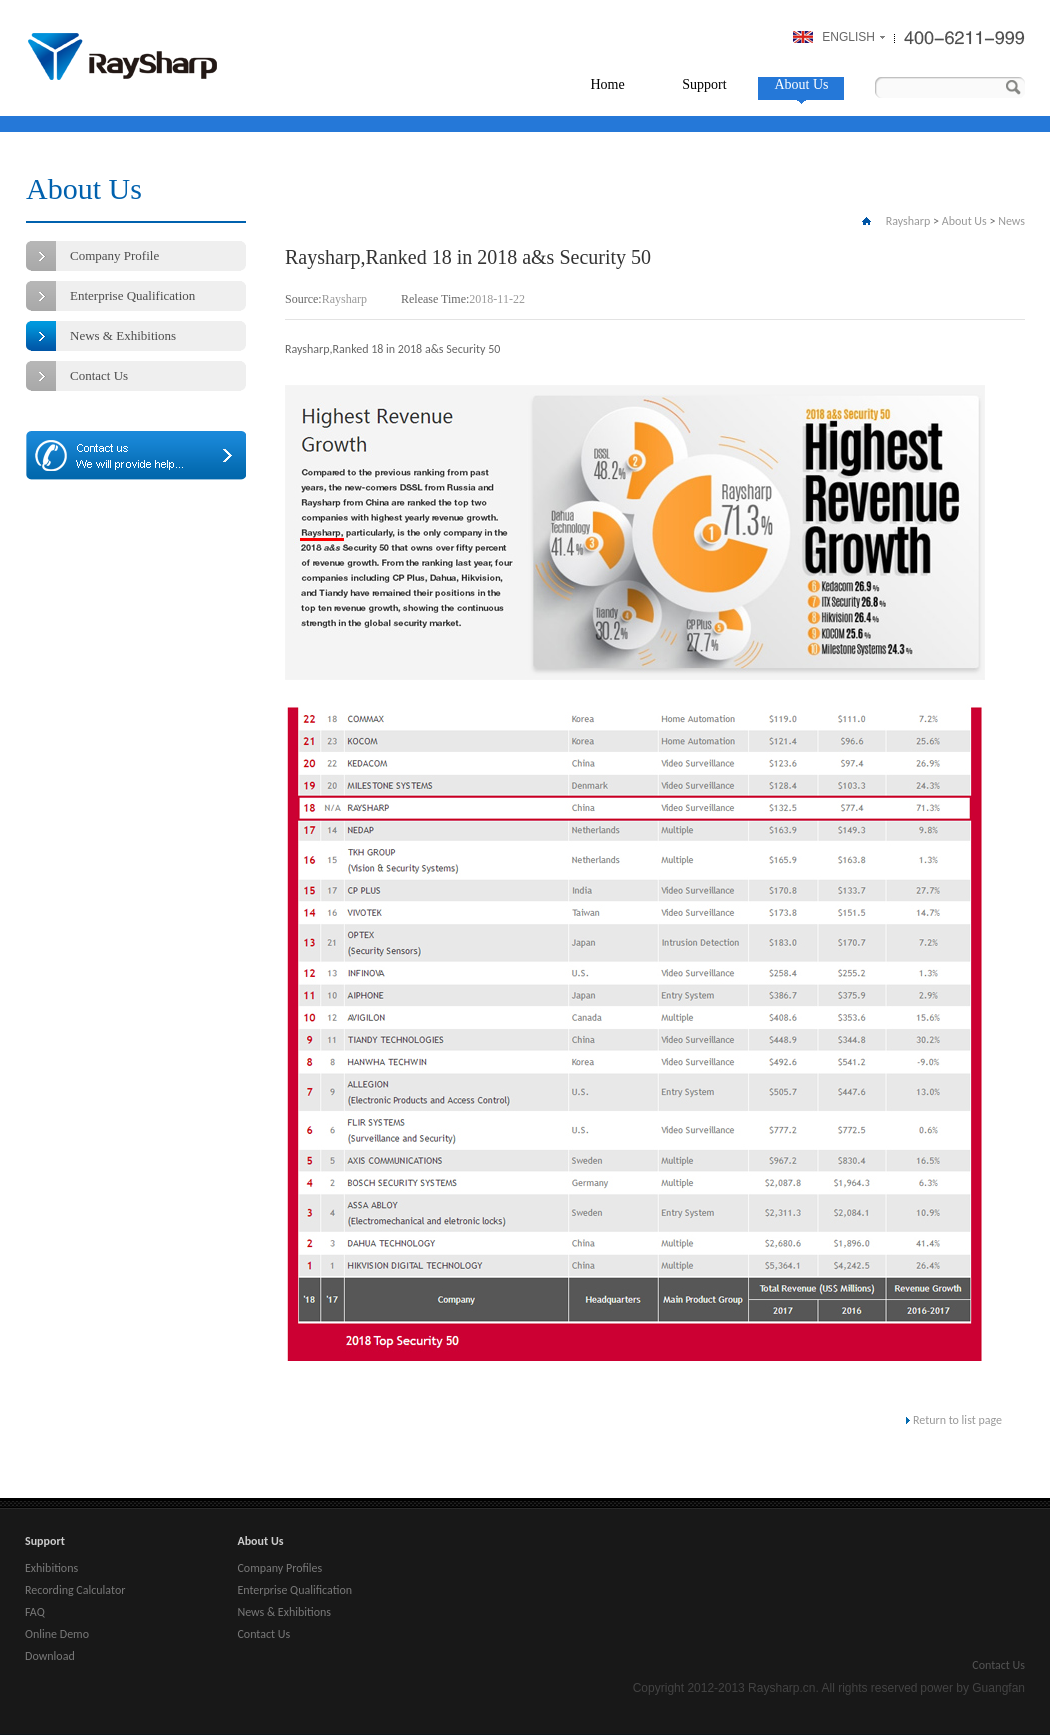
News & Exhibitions (123, 335)
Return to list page (957, 1420)
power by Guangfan (972, 1688)
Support (704, 84)
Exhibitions (51, 1568)
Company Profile (114, 255)
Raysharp (122, 56)
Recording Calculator (75, 1590)
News (1011, 221)
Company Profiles (279, 1568)
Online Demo (57, 1634)
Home (607, 84)
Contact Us (99, 375)
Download (50, 1656)
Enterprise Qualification (132, 295)
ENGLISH (848, 37)
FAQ (35, 1612)
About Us (801, 84)
